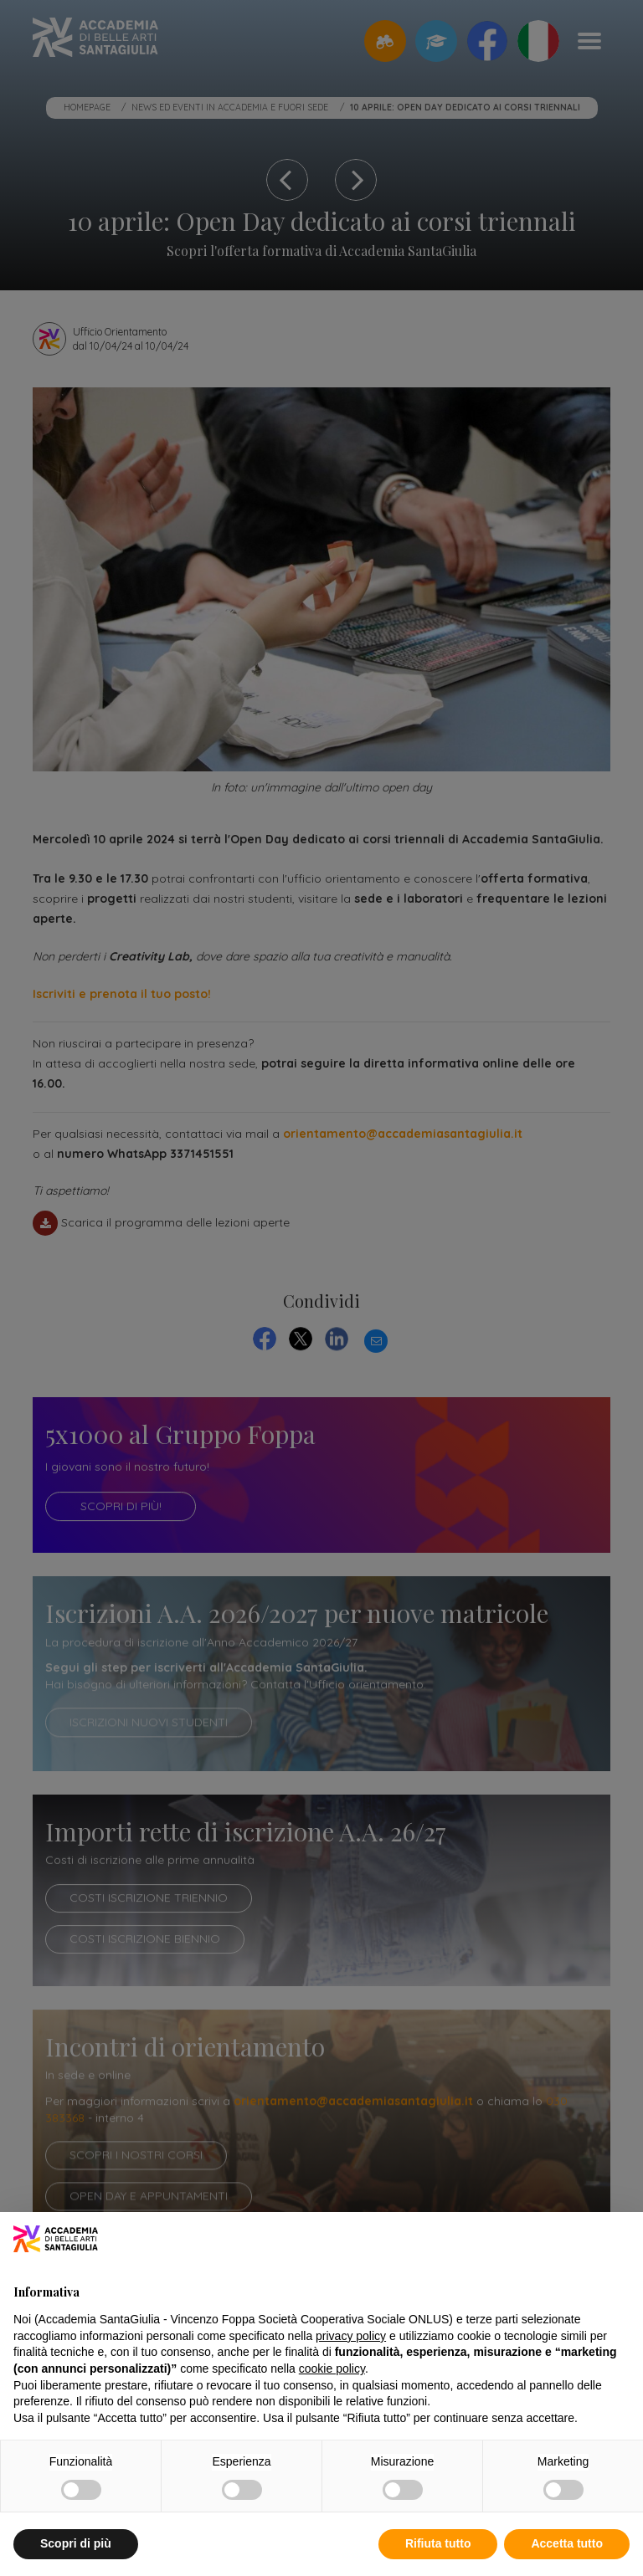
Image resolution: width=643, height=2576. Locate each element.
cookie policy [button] (332, 2368)
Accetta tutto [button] (567, 2543)
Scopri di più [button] (75, 2543)
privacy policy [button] (351, 2336)
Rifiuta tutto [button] (438, 2543)
